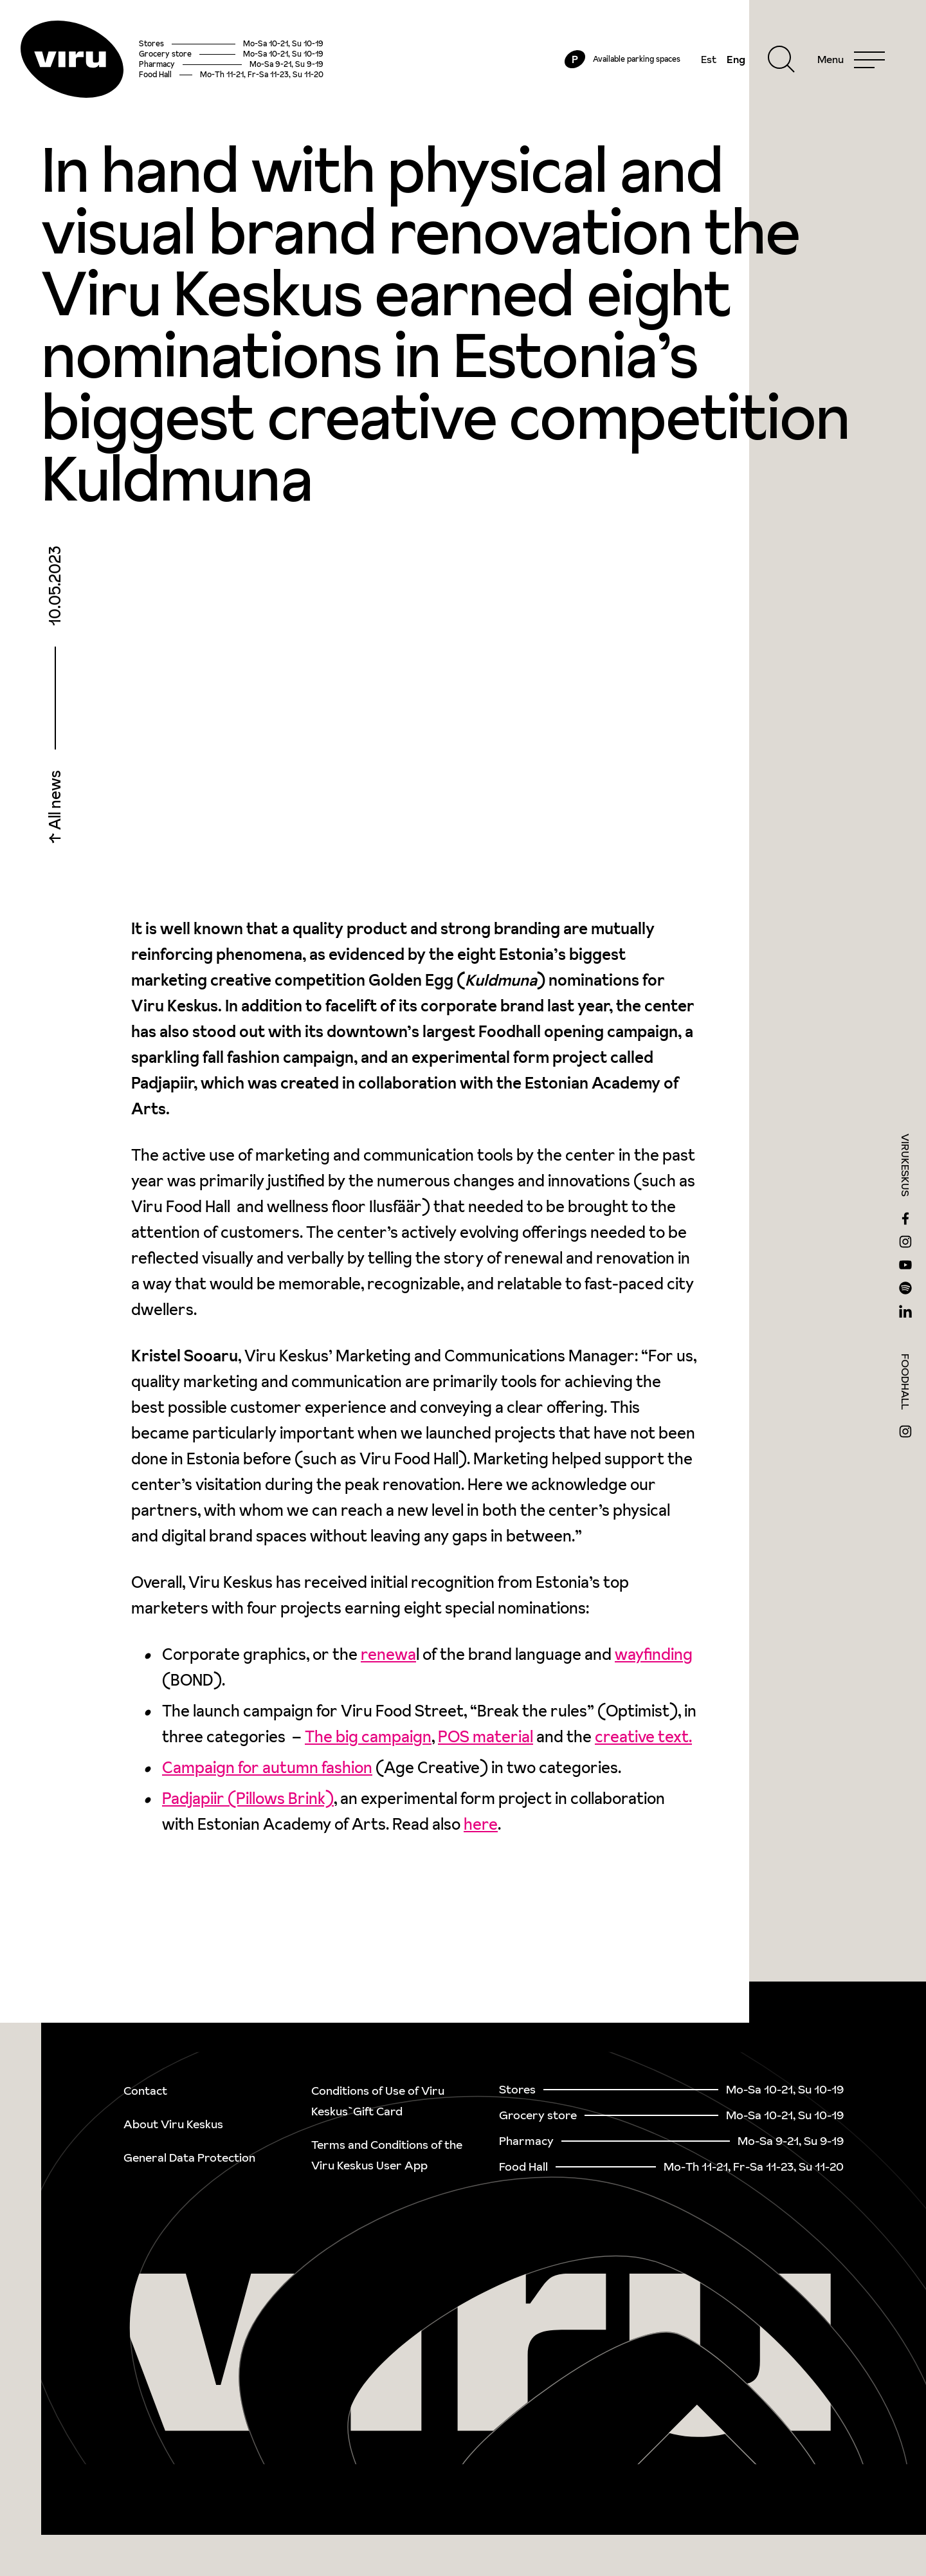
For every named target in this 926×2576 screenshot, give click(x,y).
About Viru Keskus (173, 2124)
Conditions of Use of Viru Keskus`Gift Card (377, 2101)
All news (55, 801)
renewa (388, 1654)
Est (708, 59)
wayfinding (654, 1654)
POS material (485, 1736)
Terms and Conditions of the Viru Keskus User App (386, 2155)
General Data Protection (189, 2157)
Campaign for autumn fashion (267, 1767)
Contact (145, 2091)
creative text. (643, 1736)
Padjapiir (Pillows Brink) (248, 1798)
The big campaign (368, 1736)
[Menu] (851, 59)
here (481, 1824)
